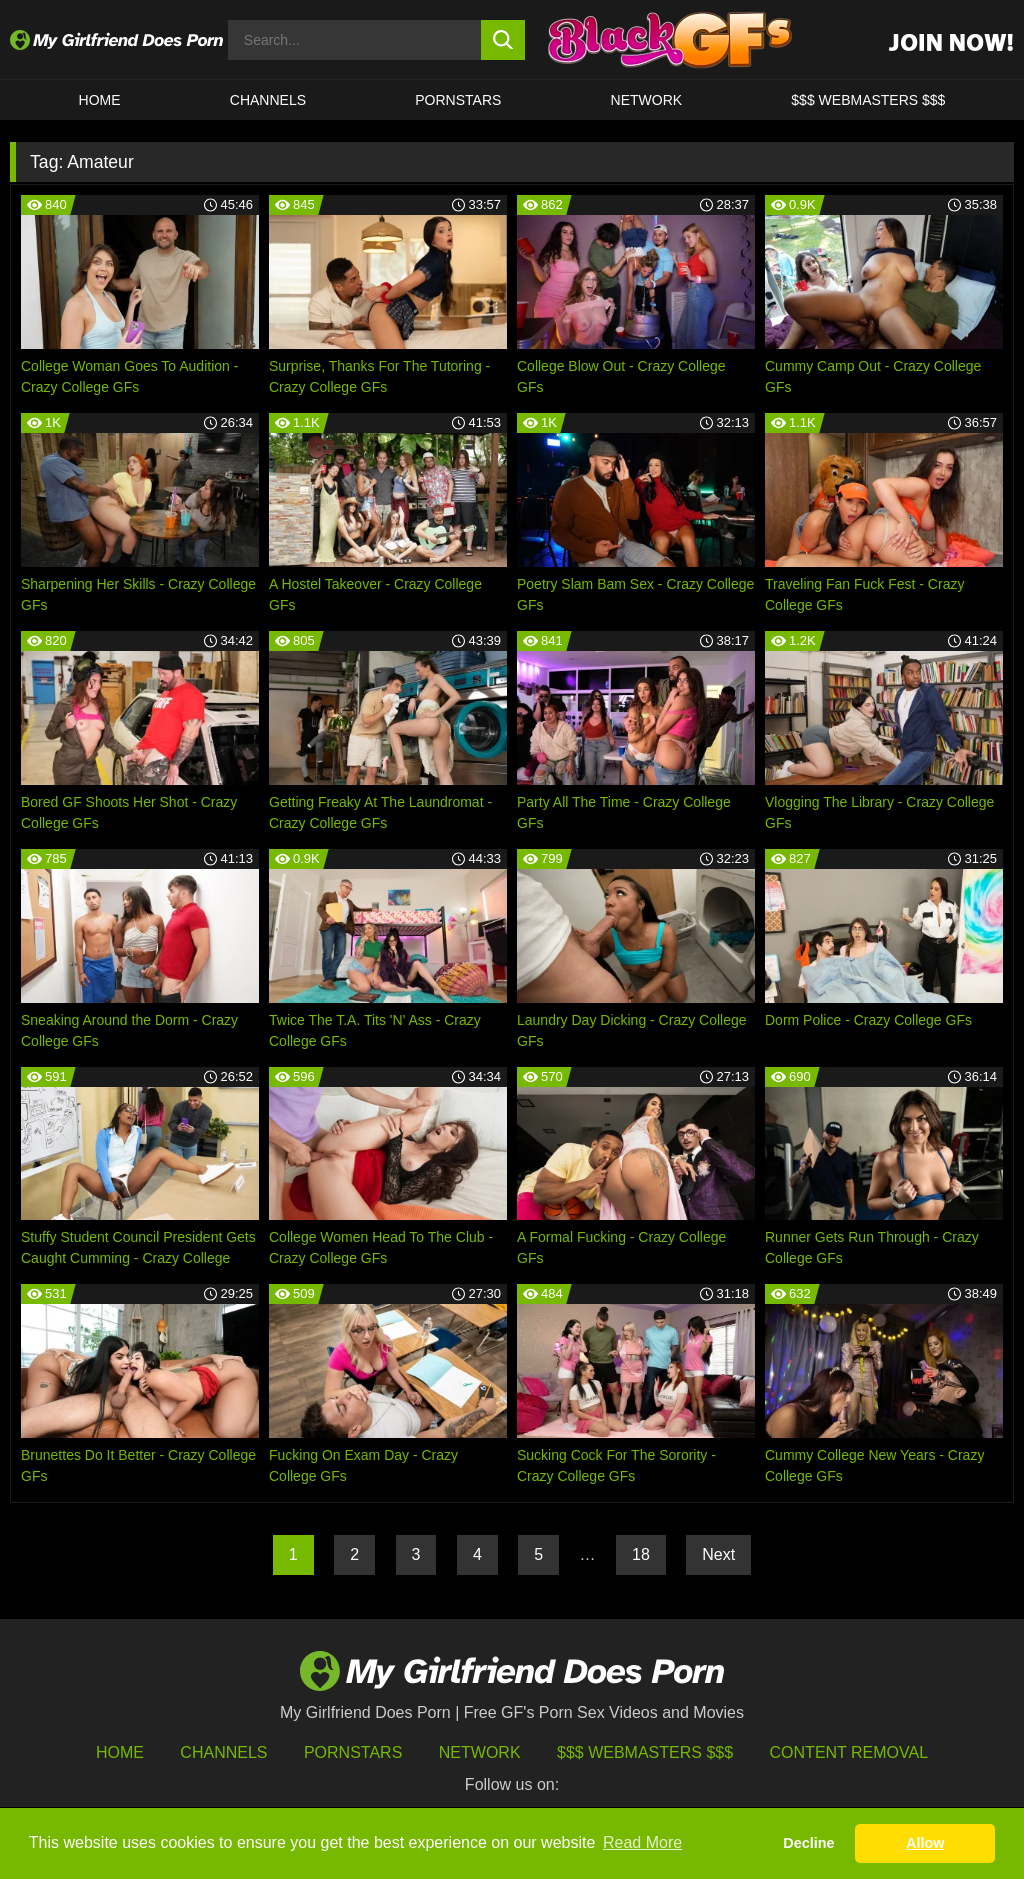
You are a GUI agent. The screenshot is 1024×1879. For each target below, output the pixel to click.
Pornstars (458, 100)
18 (641, 1554)
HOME (100, 100)
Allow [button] (925, 1843)
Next (718, 1554)
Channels (223, 1752)
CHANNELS (268, 100)
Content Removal (849, 1752)
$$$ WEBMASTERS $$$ (868, 100)
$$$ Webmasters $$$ (645, 1752)
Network (647, 100)
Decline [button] (808, 1843)
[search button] (503, 40)
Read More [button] (642, 1842)
